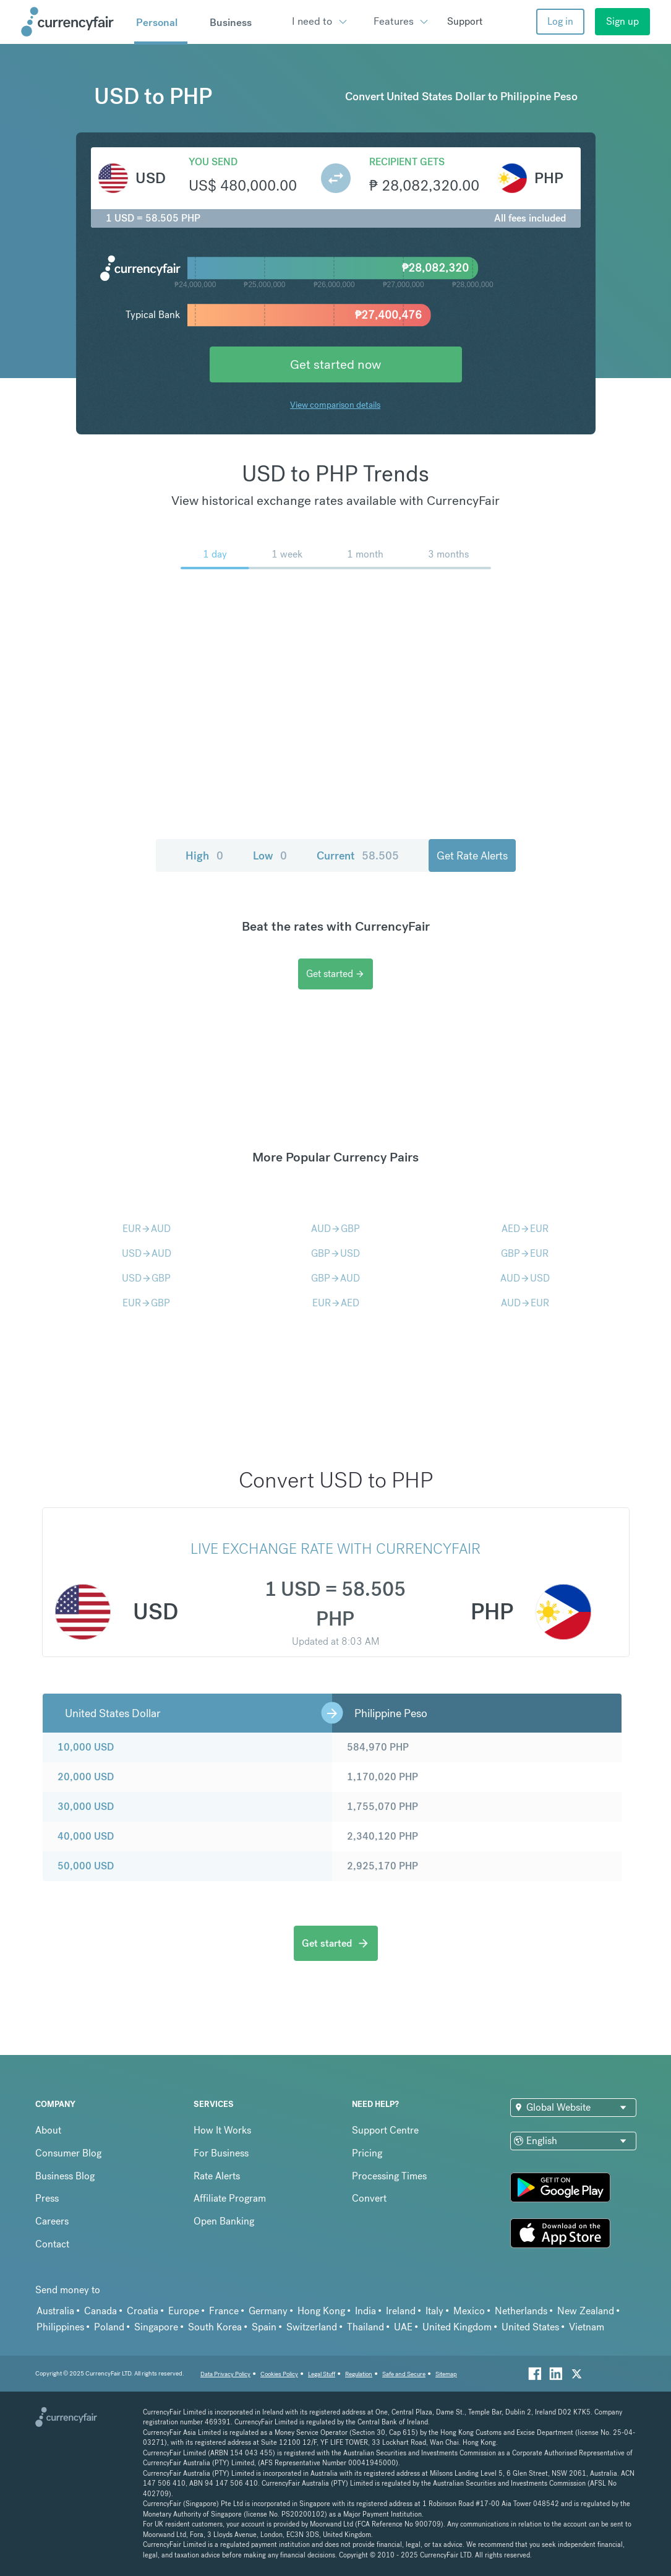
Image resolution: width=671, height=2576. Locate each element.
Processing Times (389, 2175)
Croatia (142, 2310)
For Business (221, 2153)
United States (530, 2326)
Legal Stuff (321, 2374)
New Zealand (585, 2310)
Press (47, 2198)
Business (231, 22)
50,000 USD (86, 1865)
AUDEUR (525, 1302)
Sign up (622, 21)
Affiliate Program (230, 2198)
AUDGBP (335, 1228)
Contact (52, 2244)
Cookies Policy (279, 2374)
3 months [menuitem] (448, 554)
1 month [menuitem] (365, 554)
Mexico (469, 2310)
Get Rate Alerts (472, 855)
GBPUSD (335, 1253)
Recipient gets (407, 161)
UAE (403, 2326)
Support (464, 21)
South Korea (215, 2326)
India (365, 2310)
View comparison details (335, 404)
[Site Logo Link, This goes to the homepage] (73, 22)
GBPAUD (335, 1278)
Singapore (156, 2326)
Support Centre (385, 2130)
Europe (183, 2310)
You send (213, 161)
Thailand (365, 2326)
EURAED (335, 1302)
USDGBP (146, 1278)
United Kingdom (457, 2326)
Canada (100, 2310)
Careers (52, 2221)
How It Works (222, 2130)
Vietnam (586, 2326)
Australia (55, 2310)
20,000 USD (86, 1776)
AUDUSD (525, 1278)
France (224, 2310)
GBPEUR (525, 1253)
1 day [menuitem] (215, 554)
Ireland (401, 2310)
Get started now (335, 364)
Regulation (358, 2374)
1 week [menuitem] (286, 554)
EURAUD (146, 1228)
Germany (268, 2310)
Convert (369, 2198)
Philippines (60, 2326)
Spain (264, 2326)
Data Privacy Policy (225, 2374)
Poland (109, 2326)
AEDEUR (525, 1228)
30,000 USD (86, 1806)
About (48, 2130)
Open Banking (224, 2221)
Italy (434, 2310)
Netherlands (521, 2310)
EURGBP (146, 1302)
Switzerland (311, 2326)
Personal (156, 22)
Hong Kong (321, 2310)
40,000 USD (86, 1836)
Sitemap (446, 2374)
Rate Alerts (217, 2175)
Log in (560, 21)
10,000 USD (86, 1747)
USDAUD (146, 1253)
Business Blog (65, 2175)
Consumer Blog (68, 2153)
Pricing (367, 2153)
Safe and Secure (403, 2374)
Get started (335, 973)
